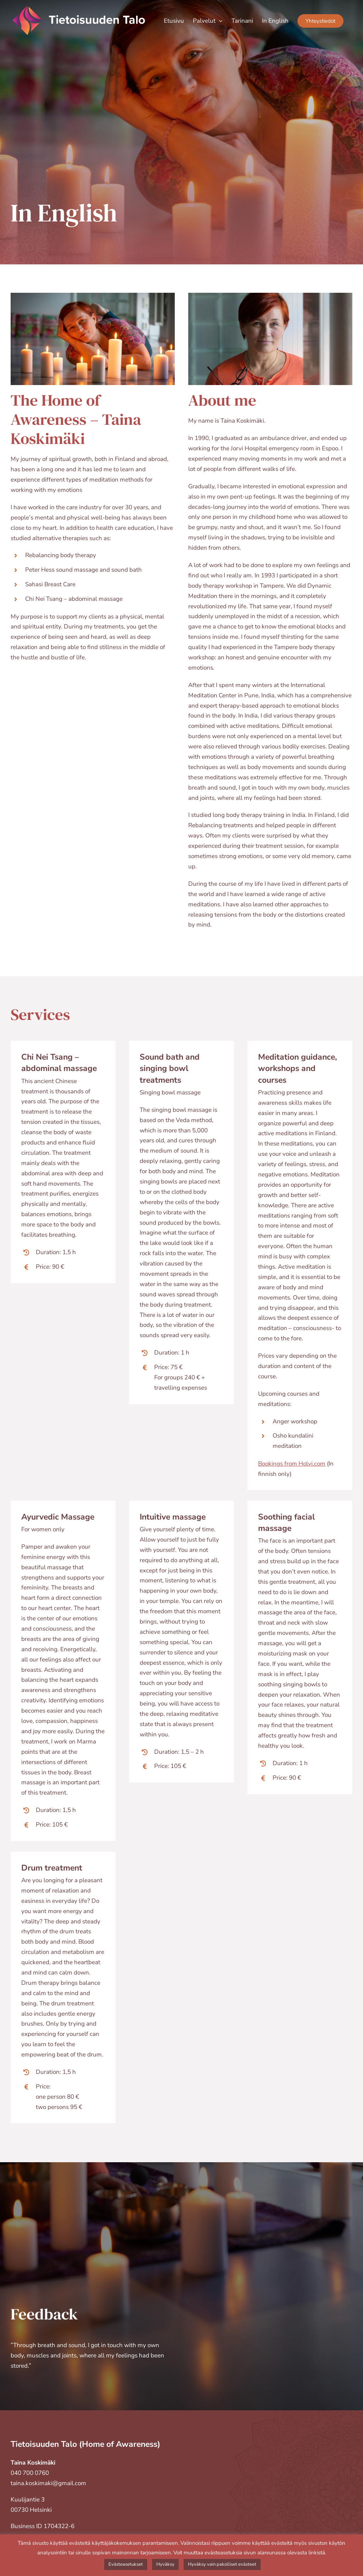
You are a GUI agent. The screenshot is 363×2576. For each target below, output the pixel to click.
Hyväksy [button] (165, 2564)
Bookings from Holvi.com (291, 1464)
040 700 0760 (30, 2473)
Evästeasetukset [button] (125, 2564)
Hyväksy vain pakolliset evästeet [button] (222, 2564)
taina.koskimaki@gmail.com (48, 2483)
